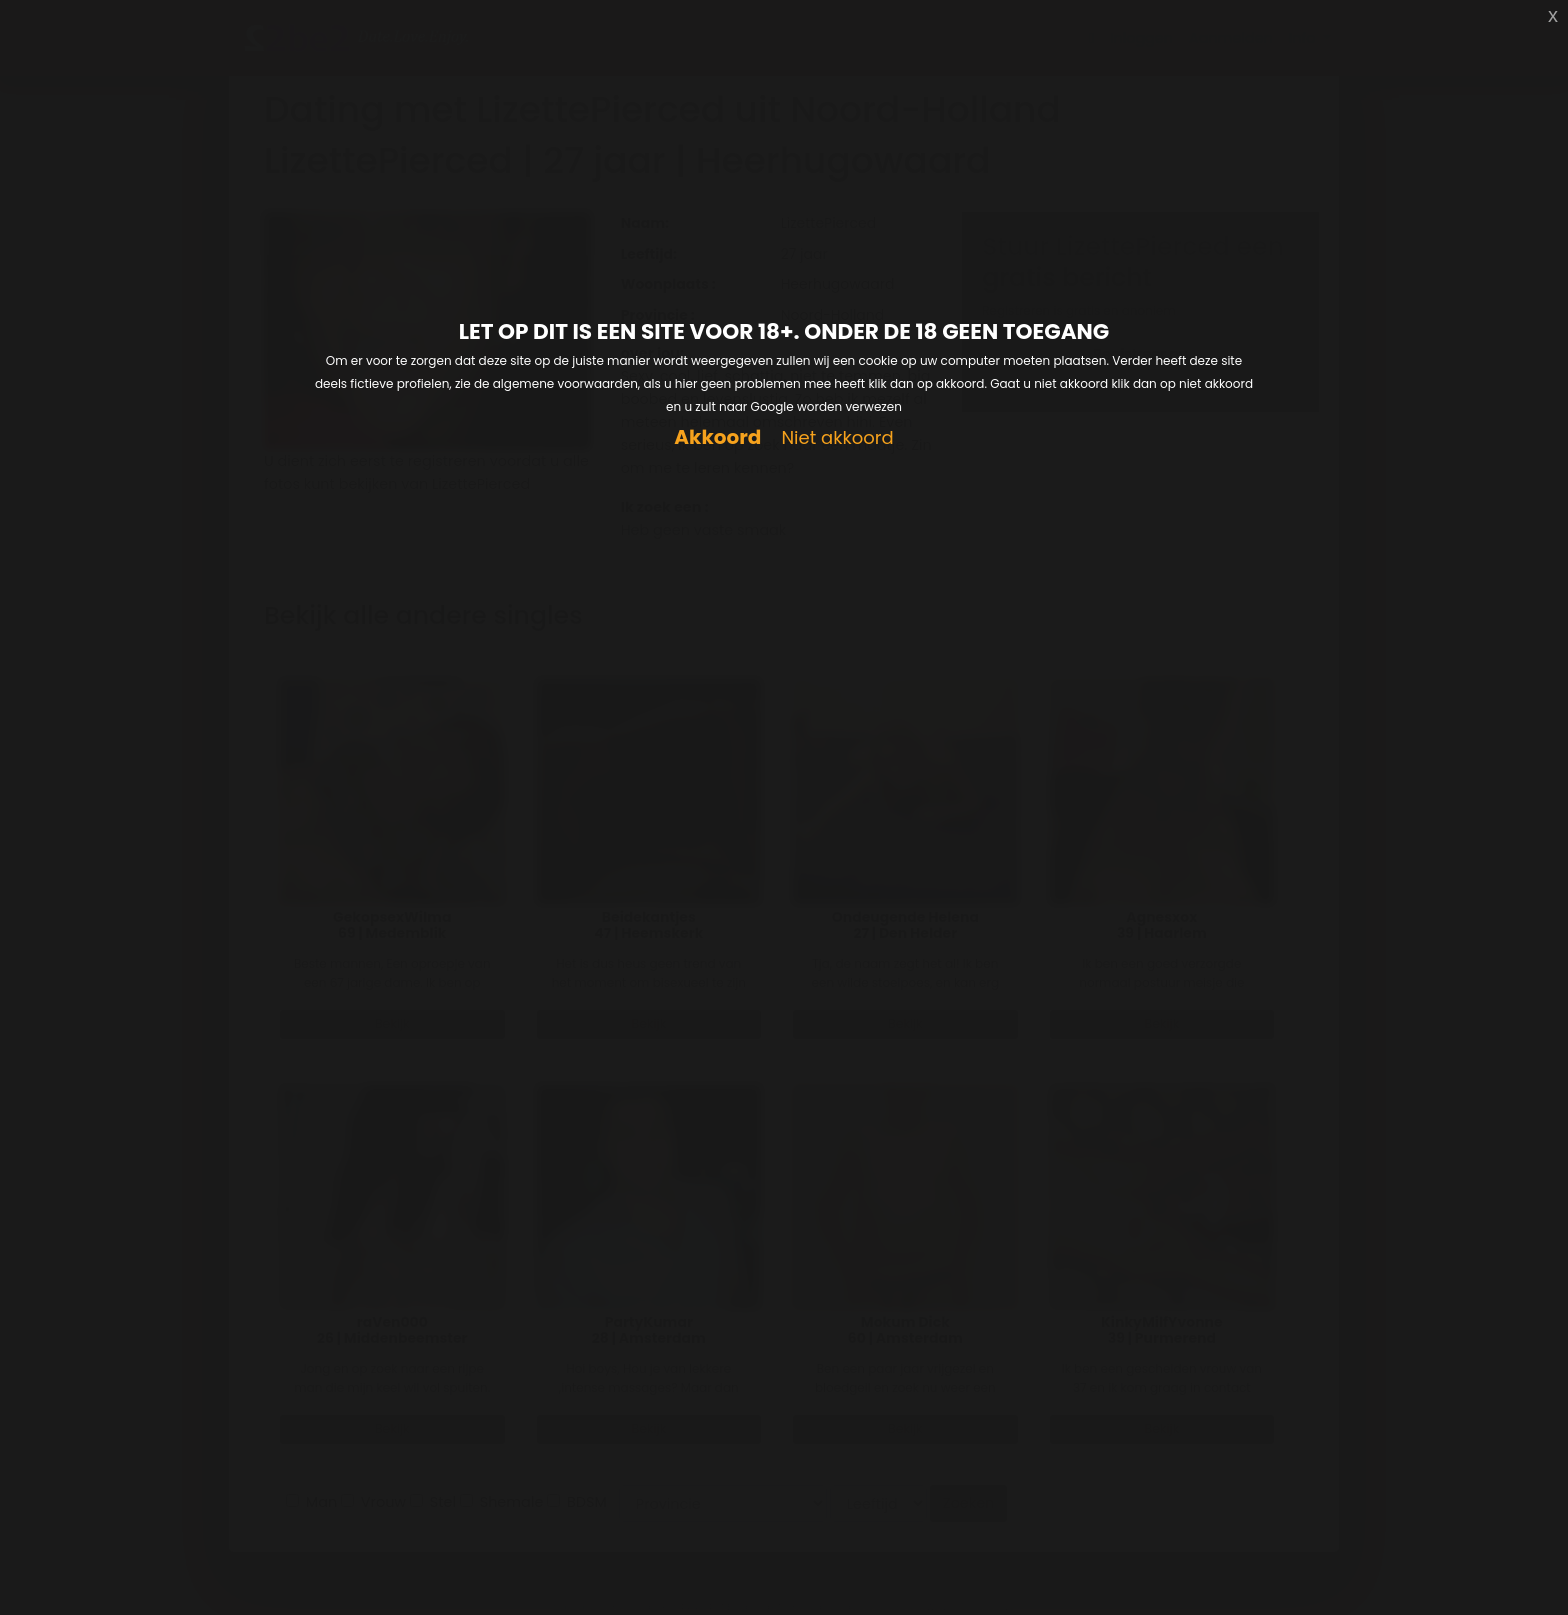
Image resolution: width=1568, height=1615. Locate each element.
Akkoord (717, 437)
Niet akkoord (837, 438)
